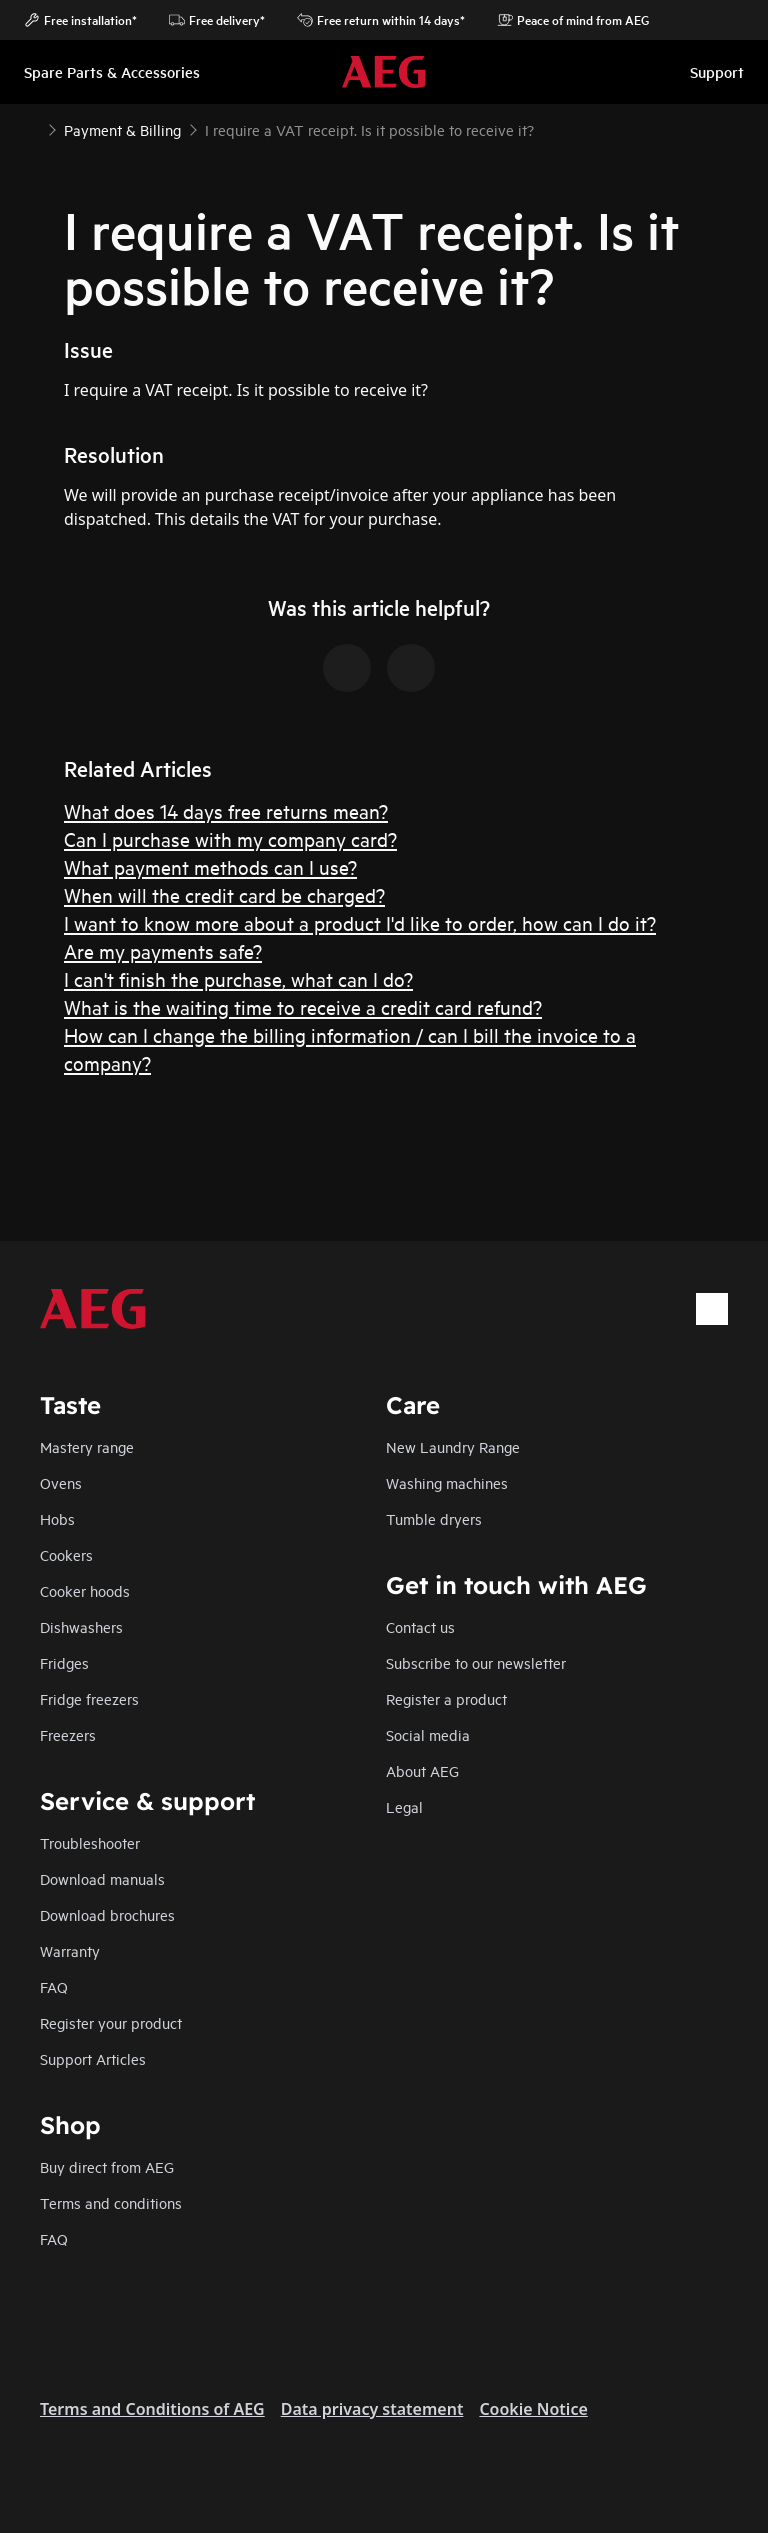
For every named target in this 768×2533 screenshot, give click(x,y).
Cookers (66, 1554)
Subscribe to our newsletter (476, 1662)
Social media (428, 1734)
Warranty (70, 1950)
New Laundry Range (453, 1446)
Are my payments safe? (163, 950)
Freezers (68, 1734)
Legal (404, 1806)
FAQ (54, 1986)
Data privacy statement (372, 2409)
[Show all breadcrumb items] (32, 128)
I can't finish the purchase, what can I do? (238, 978)
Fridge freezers (89, 1698)
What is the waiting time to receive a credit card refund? (303, 1006)
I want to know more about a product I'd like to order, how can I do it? (360, 922)
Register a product (446, 1698)
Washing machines (447, 1482)
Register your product (111, 2022)
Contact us (420, 1626)
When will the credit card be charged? (224, 894)
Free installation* (80, 20)
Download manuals (102, 1878)
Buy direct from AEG (107, 2166)
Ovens (61, 1482)
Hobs (57, 1518)
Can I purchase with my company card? (230, 838)
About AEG (422, 1770)
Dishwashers (81, 1626)
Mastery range (87, 1446)
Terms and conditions (111, 2202)
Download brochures (107, 1914)
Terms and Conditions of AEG (152, 2409)
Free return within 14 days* (381, 20)
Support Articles (93, 2058)
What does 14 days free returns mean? (226, 810)
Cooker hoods (85, 1590)
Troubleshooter (90, 1842)
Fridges (64, 1662)
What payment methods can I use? (210, 866)
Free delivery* (217, 20)
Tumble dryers (434, 1518)
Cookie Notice (533, 2409)
